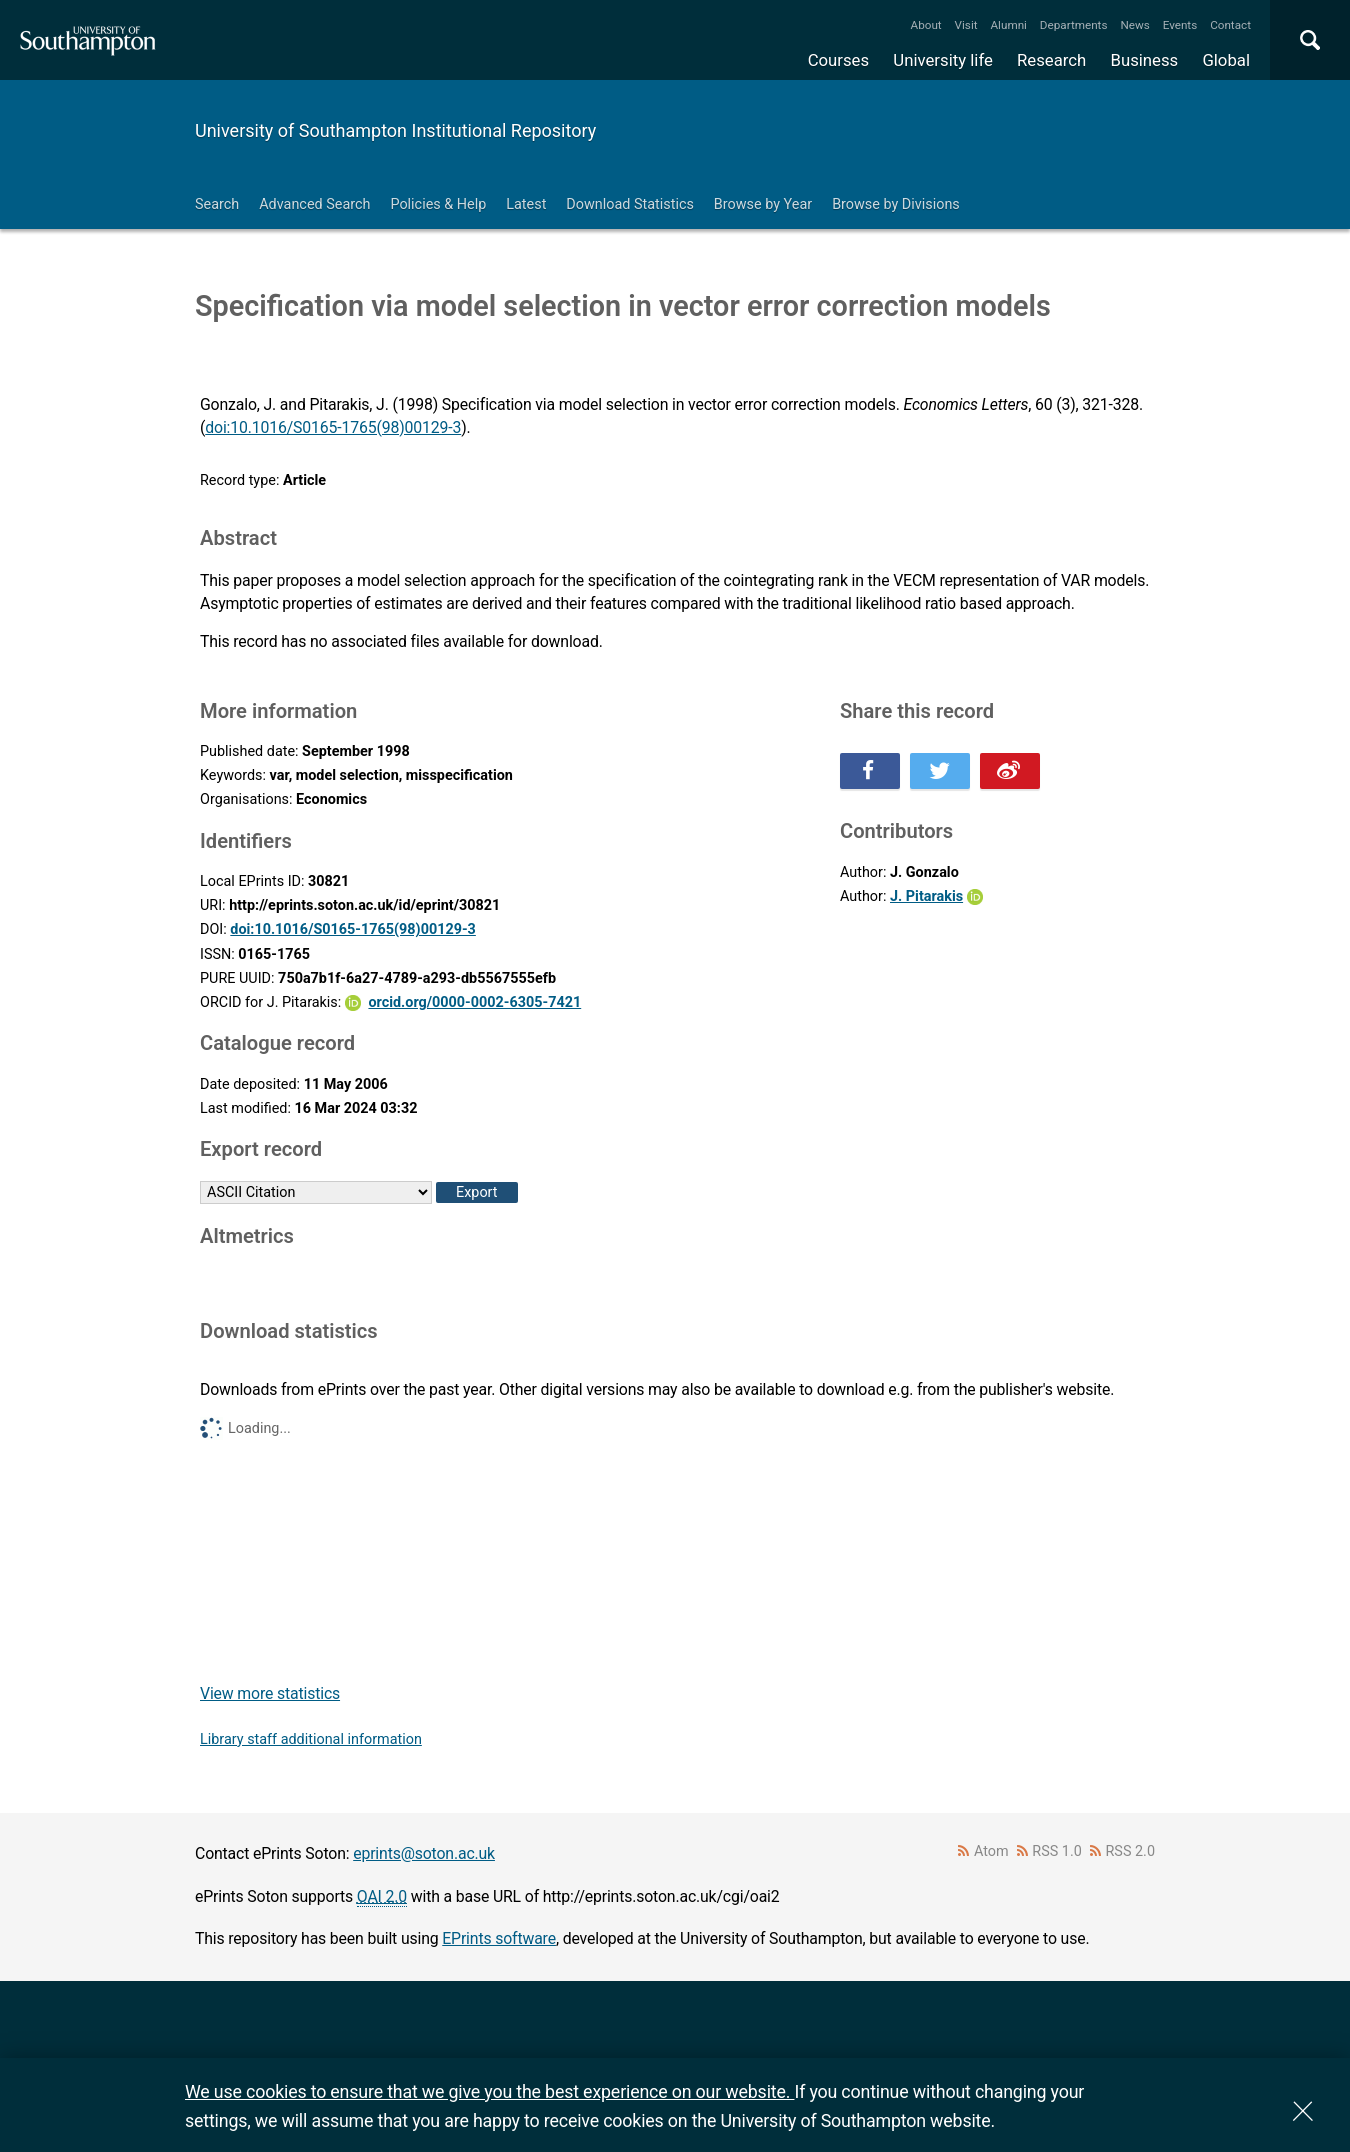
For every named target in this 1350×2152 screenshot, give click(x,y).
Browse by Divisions (896, 204)
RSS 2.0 (1131, 1851)
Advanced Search (314, 204)
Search (217, 204)
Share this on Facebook (870, 771)
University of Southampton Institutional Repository (395, 130)
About (926, 25)
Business (1145, 60)
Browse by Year (763, 204)
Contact (1230, 25)
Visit (966, 25)
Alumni (1008, 25)
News (1134, 25)
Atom (991, 1851)
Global (1226, 60)
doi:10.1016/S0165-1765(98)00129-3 (333, 427)
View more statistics (270, 1693)
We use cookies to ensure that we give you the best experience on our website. (489, 2091)
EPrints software (499, 1938)
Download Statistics (630, 204)
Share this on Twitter (940, 771)
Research (1051, 60)
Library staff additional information (311, 1739)
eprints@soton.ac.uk (424, 1853)
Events (1180, 25)
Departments (1074, 25)
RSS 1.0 (1057, 1851)
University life (943, 60)
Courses (838, 60)
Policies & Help (438, 204)
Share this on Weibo (1010, 771)
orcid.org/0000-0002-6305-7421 (474, 1002)
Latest (526, 204)
